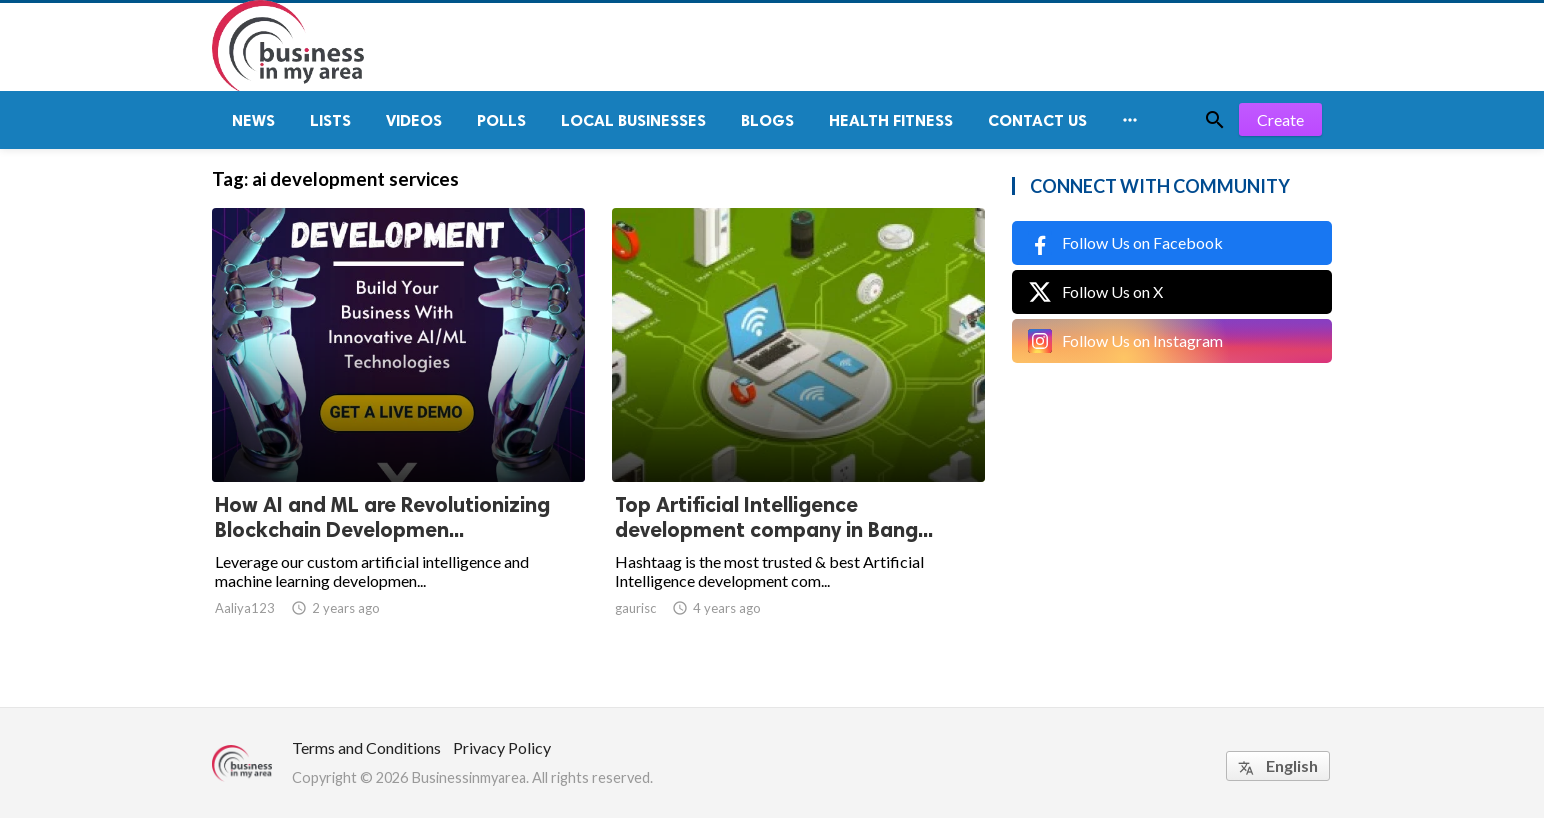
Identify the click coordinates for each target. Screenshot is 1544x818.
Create (1280, 119)
